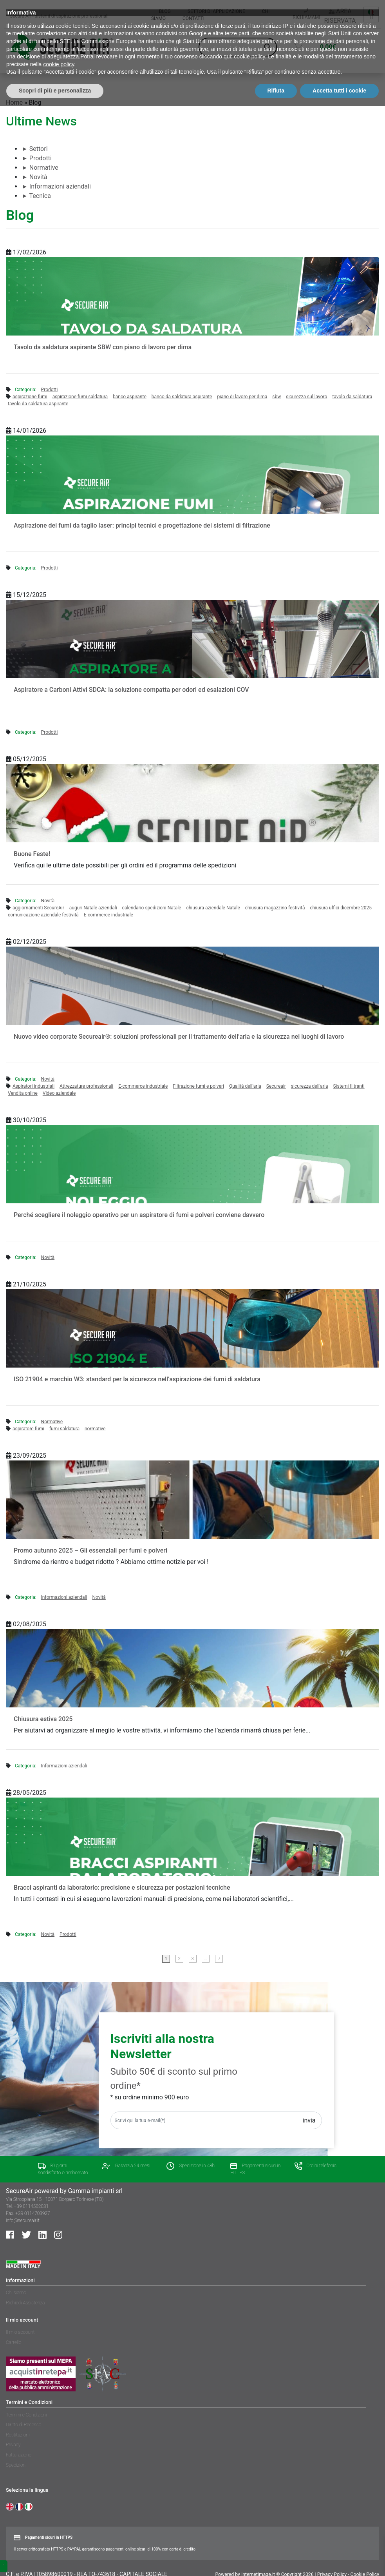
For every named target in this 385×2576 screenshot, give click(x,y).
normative (95, 1428)
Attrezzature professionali (86, 1086)
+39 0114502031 (31, 2206)
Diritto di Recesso (23, 2424)
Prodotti (37, 158)
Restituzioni (17, 2435)
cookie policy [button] (249, 2527)
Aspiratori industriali (33, 1086)
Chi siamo (16, 2292)
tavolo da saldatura (352, 396)
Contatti (193, 18)
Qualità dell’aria (245, 1086)
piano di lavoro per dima (242, 396)
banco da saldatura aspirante (182, 396)
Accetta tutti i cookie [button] (339, 2561)
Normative (40, 167)
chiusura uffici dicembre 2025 (341, 908)
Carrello (14, 2342)
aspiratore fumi (28, 1428)
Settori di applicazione (216, 11)
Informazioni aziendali (56, 186)
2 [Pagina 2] (179, 1958)
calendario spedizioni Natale (151, 908)
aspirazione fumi (30, 396)
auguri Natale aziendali (93, 908)
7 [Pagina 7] (219, 1958)
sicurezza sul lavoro (306, 396)
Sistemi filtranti (348, 1086)
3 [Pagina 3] (192, 1958)
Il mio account (20, 2332)
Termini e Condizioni (26, 2415)
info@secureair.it (23, 2220)
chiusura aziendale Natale (213, 908)
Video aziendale (59, 1093)
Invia (309, 2120)
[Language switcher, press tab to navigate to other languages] (371, 14)
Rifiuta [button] (276, 2561)
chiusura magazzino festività (275, 908)
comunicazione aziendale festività (43, 915)
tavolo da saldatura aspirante (38, 403)
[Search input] (234, 47)
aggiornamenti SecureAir (38, 908)
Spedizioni (16, 2465)
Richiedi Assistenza (25, 2303)
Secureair (276, 1086)
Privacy (13, 2444)
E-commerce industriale (108, 915)
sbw (276, 396)
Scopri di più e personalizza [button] (55, 2561)
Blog (165, 11)
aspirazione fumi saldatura (80, 396)
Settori (35, 148)
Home (14, 102)
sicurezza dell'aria (309, 1086)
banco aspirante (129, 396)
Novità (34, 177)
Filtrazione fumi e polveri (198, 1086)
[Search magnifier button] (267, 47)
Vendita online (23, 1093)
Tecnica (36, 196)
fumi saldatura (64, 1428)
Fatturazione (18, 2455)
